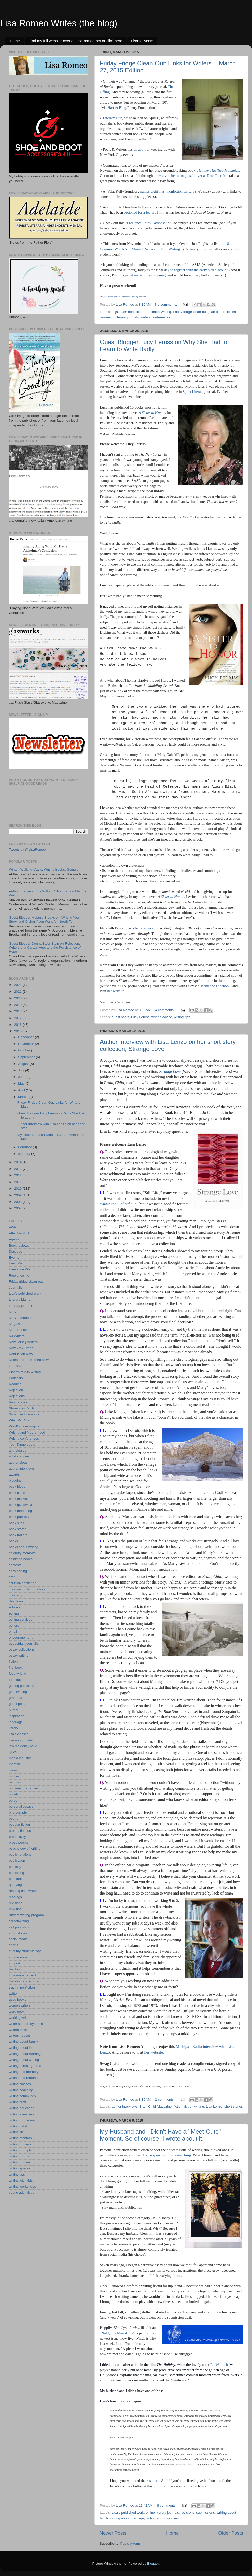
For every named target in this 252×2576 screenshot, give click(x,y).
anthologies (17, 1450)
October (24, 1050)
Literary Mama (19, 1299)
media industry (20, 1758)
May (21, 1083)
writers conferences (155, 317)
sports (13, 1945)
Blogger (153, 2563)
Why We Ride (19, 1420)
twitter (13, 1993)
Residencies (18, 1402)
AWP (12, 1227)
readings (15, 1897)
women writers (20, 2005)
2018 (18, 1011)
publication (17, 1861)
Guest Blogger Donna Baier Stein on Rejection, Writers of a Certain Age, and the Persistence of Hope (45, 947)
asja (115, 312)
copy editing (18, 1571)
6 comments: (167, 2505)
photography (18, 1812)
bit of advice (144, 928)
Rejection (16, 1390)
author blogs (18, 1462)
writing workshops (22, 2186)
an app (138, 149)
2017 (18, 1018)
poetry (13, 1818)
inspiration (16, 1716)
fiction (178, 2106)
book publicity (19, 1517)
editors (14, 1625)
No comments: (166, 304)
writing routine (19, 2162)
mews (13, 1770)
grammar (15, 1698)
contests (15, 1565)
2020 (18, 998)
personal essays (21, 1806)
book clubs (17, 1493)
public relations (20, 1854)
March (23, 1097)
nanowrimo (17, 1782)
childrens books (21, 1559)
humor (13, 1710)
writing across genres (25, 2066)
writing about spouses (162, 2518)
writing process (20, 2144)
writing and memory (24, 2072)
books (13, 1541)
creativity (15, 1595)
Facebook (223, 986)
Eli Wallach (219, 2365)
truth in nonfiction (22, 1987)
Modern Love (19, 1330)
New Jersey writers (23, 1342)
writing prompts (20, 2150)
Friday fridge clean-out (190, 312)
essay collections (22, 1649)
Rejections (17, 1396)
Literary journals (127, 317)
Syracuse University (24, 1414)
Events (14, 1257)
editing (14, 1613)
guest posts (120, 1017)
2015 (18, 1031)
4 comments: (165, 1010)
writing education (21, 2108)
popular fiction (19, 1824)
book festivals (19, 1499)
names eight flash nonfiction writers (167, 191)
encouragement (21, 1637)
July (21, 1070)
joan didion (217, 312)
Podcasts (16, 1378)
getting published (22, 1686)
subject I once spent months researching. (162, 2155)
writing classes (20, 2084)
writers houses (20, 2035)
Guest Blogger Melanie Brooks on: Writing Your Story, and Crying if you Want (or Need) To (44, 919)
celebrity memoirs (22, 1553)
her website (115, 991)
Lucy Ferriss (140, 1017)
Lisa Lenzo (214, 2106)
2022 (18, 985)
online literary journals (162, 2513)
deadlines (16, 1601)
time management (22, 1975)
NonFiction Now (21, 1354)
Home (15, 41)
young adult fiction (22, 2192)
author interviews (124, 2106)
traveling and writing (24, 1981)
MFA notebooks (20, 1318)
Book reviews (19, 1245)
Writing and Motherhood (27, 1432)
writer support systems (26, 2024)
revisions (187, 2513)
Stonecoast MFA (21, 1408)
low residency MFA (23, 1746)
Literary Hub (112, 118)
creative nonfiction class (27, 1589)
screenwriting (19, 1921)
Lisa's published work (128, 2513)
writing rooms (19, 2156)
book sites (16, 1523)
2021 (18, 992)
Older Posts (230, 2533)
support (14, 1963)
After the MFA (19, 1233)
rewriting (15, 1909)
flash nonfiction (131, 312)
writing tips (182, 1017)
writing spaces (19, 2168)
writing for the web (23, 2120)
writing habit (18, 2126)
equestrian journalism (25, 1644)
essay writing (18, 1655)
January (24, 1154)
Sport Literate (193, 392)
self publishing (19, 1927)
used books (17, 1999)
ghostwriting (18, 1692)
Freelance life (19, 1275)
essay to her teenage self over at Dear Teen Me (193, 176)
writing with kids (21, 2180)
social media (18, 1939)
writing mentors (20, 2138)
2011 (18, 1182)
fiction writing (194, 2106)
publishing (16, 1873)
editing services (20, 1619)
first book (16, 1667)
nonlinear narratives (24, 1788)
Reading (15, 1384)
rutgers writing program (26, 1915)
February (25, 1147)
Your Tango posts (22, 1444)
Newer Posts (113, 2533)
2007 (18, 1208)
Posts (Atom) (130, 2544)
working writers (20, 2018)
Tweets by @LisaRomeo (27, 849)
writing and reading (23, 2078)
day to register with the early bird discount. (196, 270)
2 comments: (165, 2099)
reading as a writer (23, 1891)
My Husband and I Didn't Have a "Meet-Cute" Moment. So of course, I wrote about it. (160, 2135)
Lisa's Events (142, 41)
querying (15, 1885)
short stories (233, 2106)
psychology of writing (24, 1848)
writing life (16, 2132)
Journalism (17, 1287)
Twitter (205, 986)
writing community (22, 2096)
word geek (16, 2011)
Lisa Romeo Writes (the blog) (58, 23)
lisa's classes (18, 1734)
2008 (18, 1202)
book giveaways (21, 1505)
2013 (18, 1169)
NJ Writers (17, 1336)
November (26, 1044)
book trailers (18, 1535)
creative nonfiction (22, 1583)
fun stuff (15, 1680)
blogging (15, 1480)
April (22, 1090)
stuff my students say (25, 1951)
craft (12, 1577)
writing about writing (24, 2060)
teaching (15, 1969)
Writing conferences (24, 1438)
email (13, 1631)
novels (14, 1794)
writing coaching (21, 2090)
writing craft (17, 2102)
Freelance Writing (157, 312)
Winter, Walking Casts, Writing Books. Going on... (46, 869)
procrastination (20, 1831)
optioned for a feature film (144, 212)
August (24, 1064)
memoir (14, 1764)
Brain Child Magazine (155, 2106)
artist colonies (19, 1456)
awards (14, 1474)
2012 (18, 1175)
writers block (18, 2030)
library (13, 1728)
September (27, 1057)
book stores (17, 1529)
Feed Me (15, 1263)
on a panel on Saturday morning (142, 275)
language (16, 1722)
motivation (16, 1776)
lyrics (13, 1752)
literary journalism (22, 1740)
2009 (18, 1195)
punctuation (17, 1879)
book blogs (17, 1486)
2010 (18, 1188)
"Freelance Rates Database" (146, 223)
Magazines (17, 1324)
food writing (17, 1673)
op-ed (13, 1800)
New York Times (21, 1348)
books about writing (23, 1547)
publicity (15, 1867)
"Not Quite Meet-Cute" (117, 2333)
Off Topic (15, 1366)
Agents (14, 1239)
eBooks (14, 1607)
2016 (18, 1025)
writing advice (161, 1017)
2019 (18, 1005)
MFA (12, 1312)
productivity (17, 1837)
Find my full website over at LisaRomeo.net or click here (75, 41)
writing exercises (21, 2114)
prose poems (18, 1842)
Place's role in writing (25, 1372)
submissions (205, 2513)
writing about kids (22, 2048)
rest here (152, 2481)
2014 (18, 1162)
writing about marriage (127, 2518)
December (26, 1037)
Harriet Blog (117, 108)
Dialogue (15, 1251)
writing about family (23, 2041)
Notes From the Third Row (29, 1360)
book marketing (20, 1511)
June (22, 1077)
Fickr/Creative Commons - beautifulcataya (126, 296)
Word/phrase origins (24, 1426)
